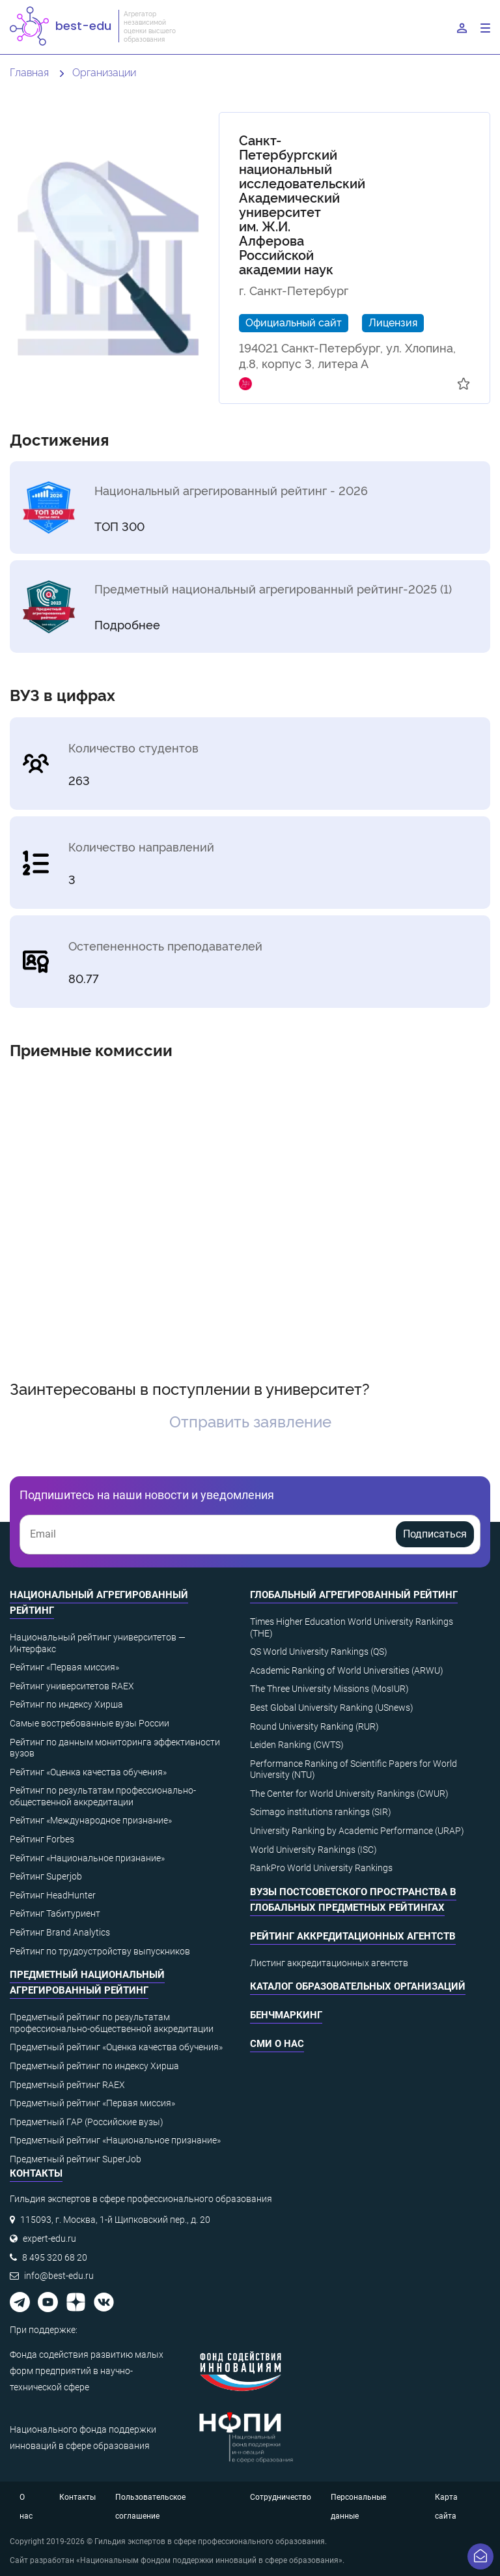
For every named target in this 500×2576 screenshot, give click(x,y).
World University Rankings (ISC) (313, 1849)
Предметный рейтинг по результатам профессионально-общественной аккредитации (112, 2023)
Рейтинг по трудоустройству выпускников (100, 1951)
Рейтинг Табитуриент (55, 1913)
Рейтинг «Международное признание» (91, 1820)
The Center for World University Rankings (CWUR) (349, 1793)
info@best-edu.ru (59, 2275)
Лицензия (392, 322)
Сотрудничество (280, 2497)
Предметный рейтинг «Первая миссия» (92, 2103)
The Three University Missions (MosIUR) (329, 1688)
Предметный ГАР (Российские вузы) (86, 2122)
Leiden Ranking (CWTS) (297, 1744)
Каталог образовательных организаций (357, 1986)
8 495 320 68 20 (54, 2257)
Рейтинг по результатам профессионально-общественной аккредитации (103, 1796)
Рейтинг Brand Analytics (60, 1932)
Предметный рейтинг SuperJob (75, 2159)
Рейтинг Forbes (42, 1839)
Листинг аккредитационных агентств (329, 1963)
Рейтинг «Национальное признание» (87, 1858)
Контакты (77, 2497)
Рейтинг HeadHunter (53, 1895)
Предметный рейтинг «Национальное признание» (115, 2140)
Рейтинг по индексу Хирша (66, 1704)
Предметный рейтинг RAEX (67, 2085)
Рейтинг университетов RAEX (72, 1686)
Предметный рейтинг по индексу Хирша (94, 2066)
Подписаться (435, 1534)
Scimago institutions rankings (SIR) (320, 1812)
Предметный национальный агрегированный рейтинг (87, 1982)
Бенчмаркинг (286, 2015)
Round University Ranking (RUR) (314, 1726)
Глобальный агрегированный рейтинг (354, 1595)
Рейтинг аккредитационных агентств (353, 1936)
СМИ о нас (277, 2044)
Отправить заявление (250, 1420)
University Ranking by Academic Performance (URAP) (357, 1830)
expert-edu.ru (49, 2238)
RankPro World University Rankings (321, 1868)
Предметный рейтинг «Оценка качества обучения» (116, 2047)
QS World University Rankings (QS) (318, 1651)
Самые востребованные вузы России (89, 1723)
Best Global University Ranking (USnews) (331, 1707)
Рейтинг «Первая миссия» (64, 1667)
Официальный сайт (293, 322)
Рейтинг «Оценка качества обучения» (88, 1772)
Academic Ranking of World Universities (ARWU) (346, 1670)
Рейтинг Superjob (46, 1876)
